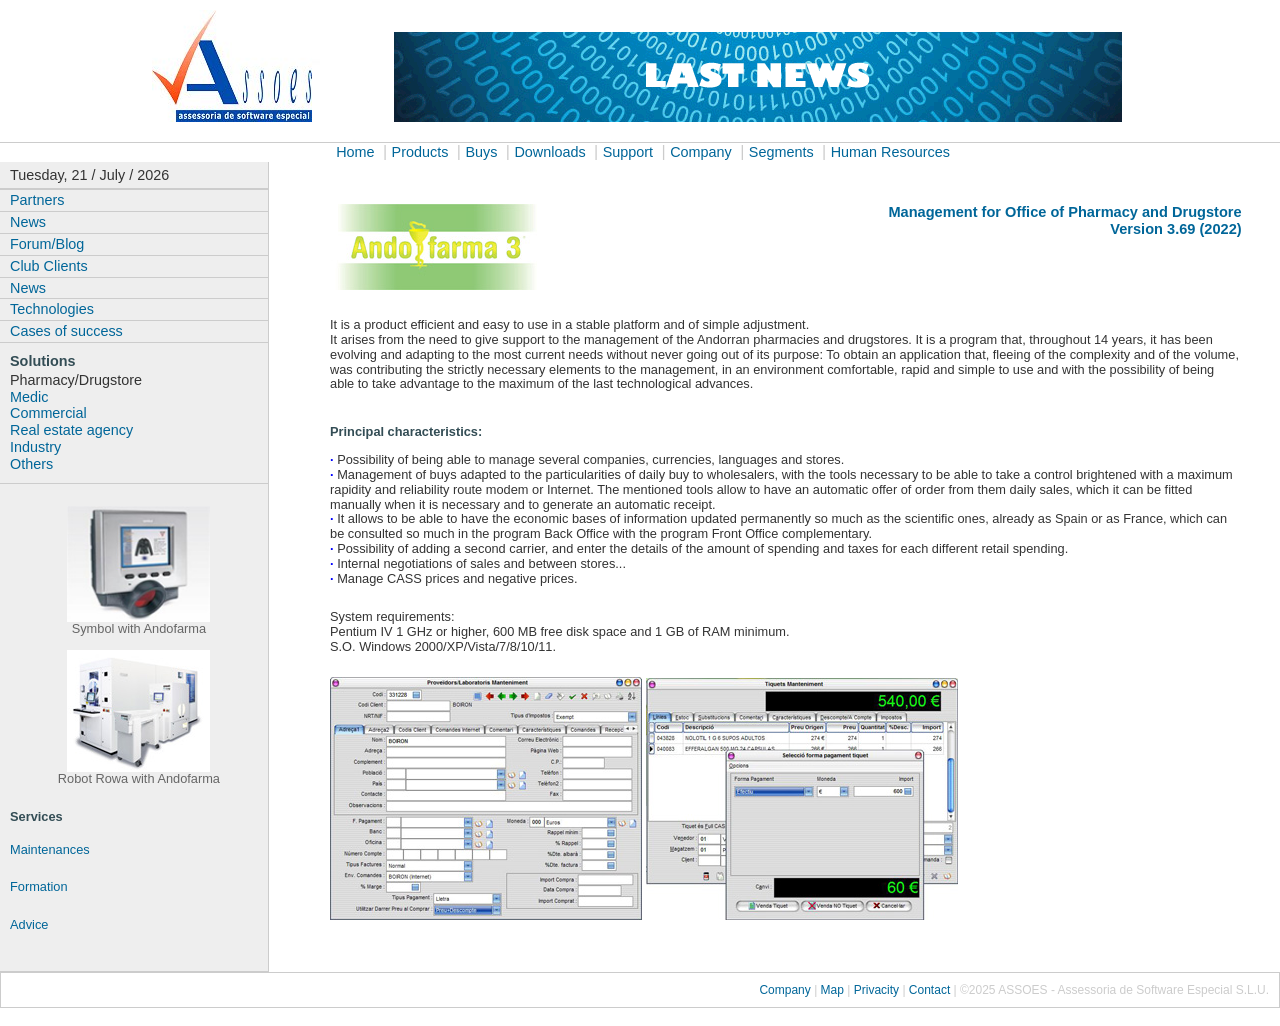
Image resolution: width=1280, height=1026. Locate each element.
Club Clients (49, 266)
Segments (781, 152)
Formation (39, 886)
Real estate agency (71, 430)
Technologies (52, 309)
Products (420, 152)
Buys (481, 152)
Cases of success (66, 331)
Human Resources (890, 152)
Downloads (549, 152)
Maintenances (50, 849)
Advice (29, 924)
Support (628, 152)
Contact (929, 990)
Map (832, 990)
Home (355, 152)
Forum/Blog (47, 244)
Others (31, 464)
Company (701, 152)
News (28, 222)
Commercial (48, 413)
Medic (29, 397)
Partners (37, 200)
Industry (35, 447)
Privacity (876, 990)
